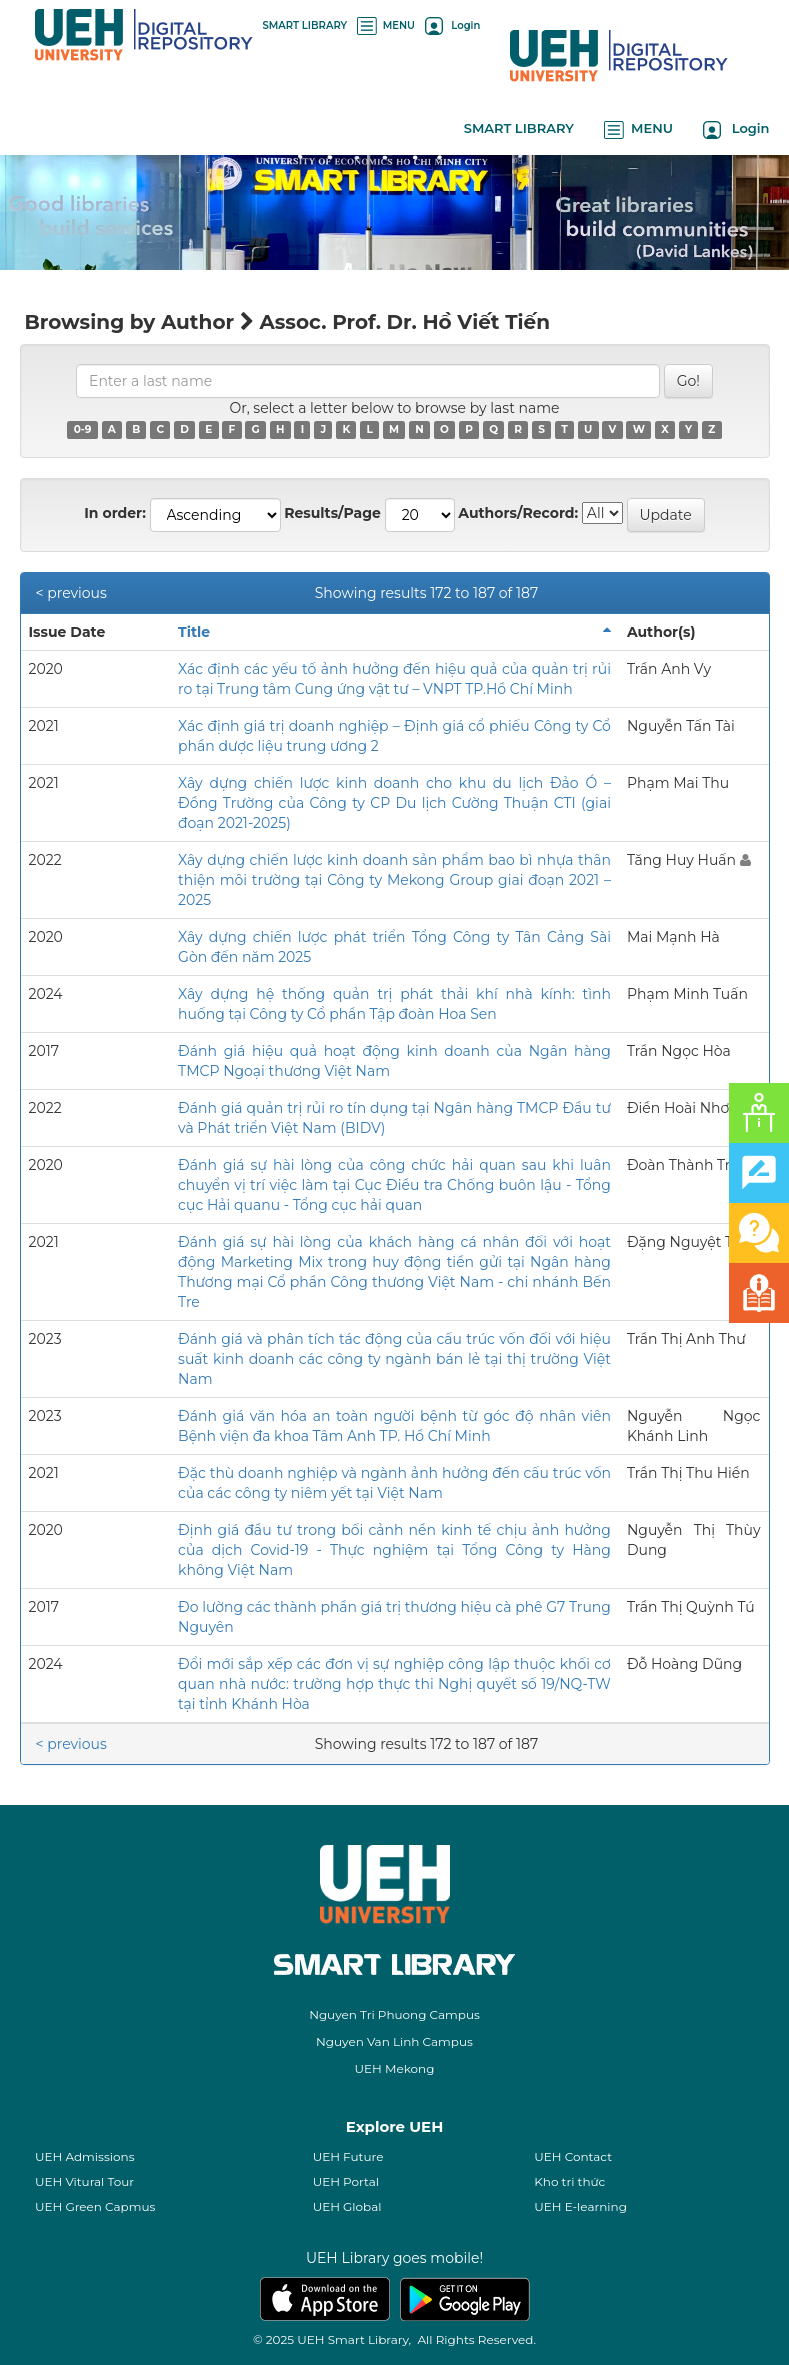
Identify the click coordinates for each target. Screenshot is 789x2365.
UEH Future (348, 2156)
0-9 (83, 429)
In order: (115, 513)
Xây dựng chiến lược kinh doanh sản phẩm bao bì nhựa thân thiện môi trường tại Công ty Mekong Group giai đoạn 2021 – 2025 (394, 880)
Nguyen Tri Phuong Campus (394, 2014)
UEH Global (347, 2206)
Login (452, 25)
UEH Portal (346, 2181)
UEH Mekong (395, 2068)
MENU (386, 25)
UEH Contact (573, 2156)
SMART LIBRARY (305, 25)
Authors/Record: (518, 513)
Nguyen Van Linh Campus (394, 2041)
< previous (71, 593)
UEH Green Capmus (95, 2206)
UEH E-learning (580, 2206)
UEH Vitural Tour (84, 2181)
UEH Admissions (85, 2156)
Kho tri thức (569, 2181)
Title (194, 632)
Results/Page (332, 513)
